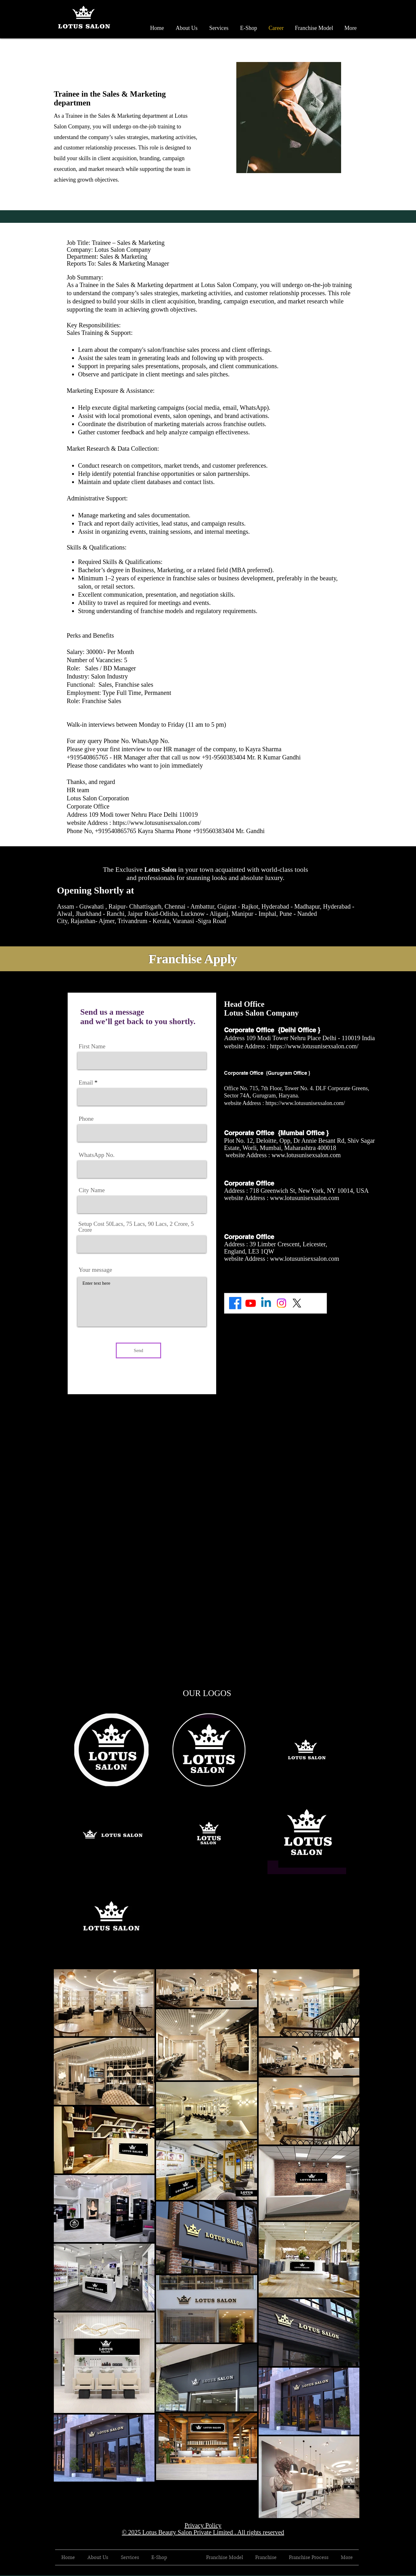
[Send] (138, 1350)
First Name (92, 1046)
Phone (86, 1119)
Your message (95, 1270)
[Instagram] (281, 1303)
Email (86, 1082)
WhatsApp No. (97, 1155)
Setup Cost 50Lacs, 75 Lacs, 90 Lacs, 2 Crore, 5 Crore (136, 1227)
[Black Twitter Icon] (357, 2571)
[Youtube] (251, 1303)
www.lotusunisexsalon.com (306, 1155)
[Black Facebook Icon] (348, 2571)
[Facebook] (235, 1303)
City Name (92, 1190)
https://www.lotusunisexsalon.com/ (158, 822)
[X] (297, 1303)
